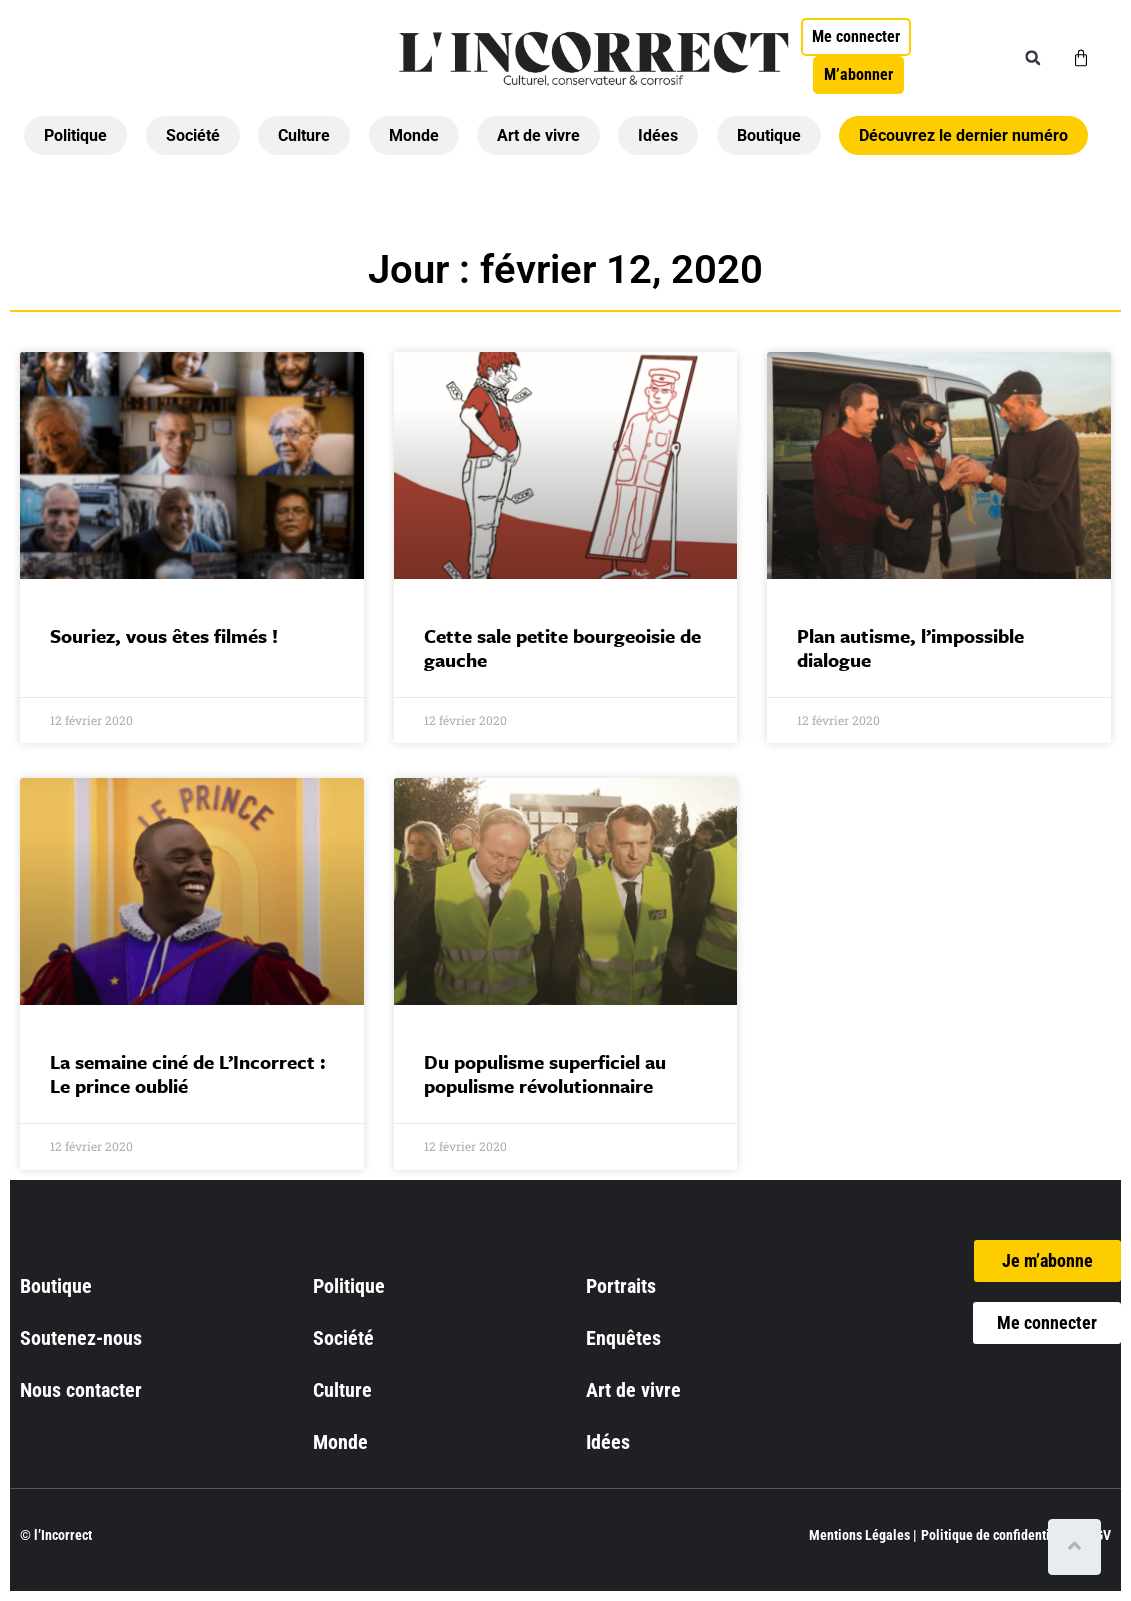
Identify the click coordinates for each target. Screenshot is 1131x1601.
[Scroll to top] (1078, 1547)
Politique (75, 135)
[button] (1033, 58)
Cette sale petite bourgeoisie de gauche (562, 647)
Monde (414, 135)
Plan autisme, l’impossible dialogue (910, 647)
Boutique (769, 135)
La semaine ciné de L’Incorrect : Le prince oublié (188, 1073)
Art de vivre (538, 135)
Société (193, 135)
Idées (658, 135)
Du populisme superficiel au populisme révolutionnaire (545, 1073)
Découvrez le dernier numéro (963, 135)
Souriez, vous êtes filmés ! (164, 635)
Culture (304, 135)
